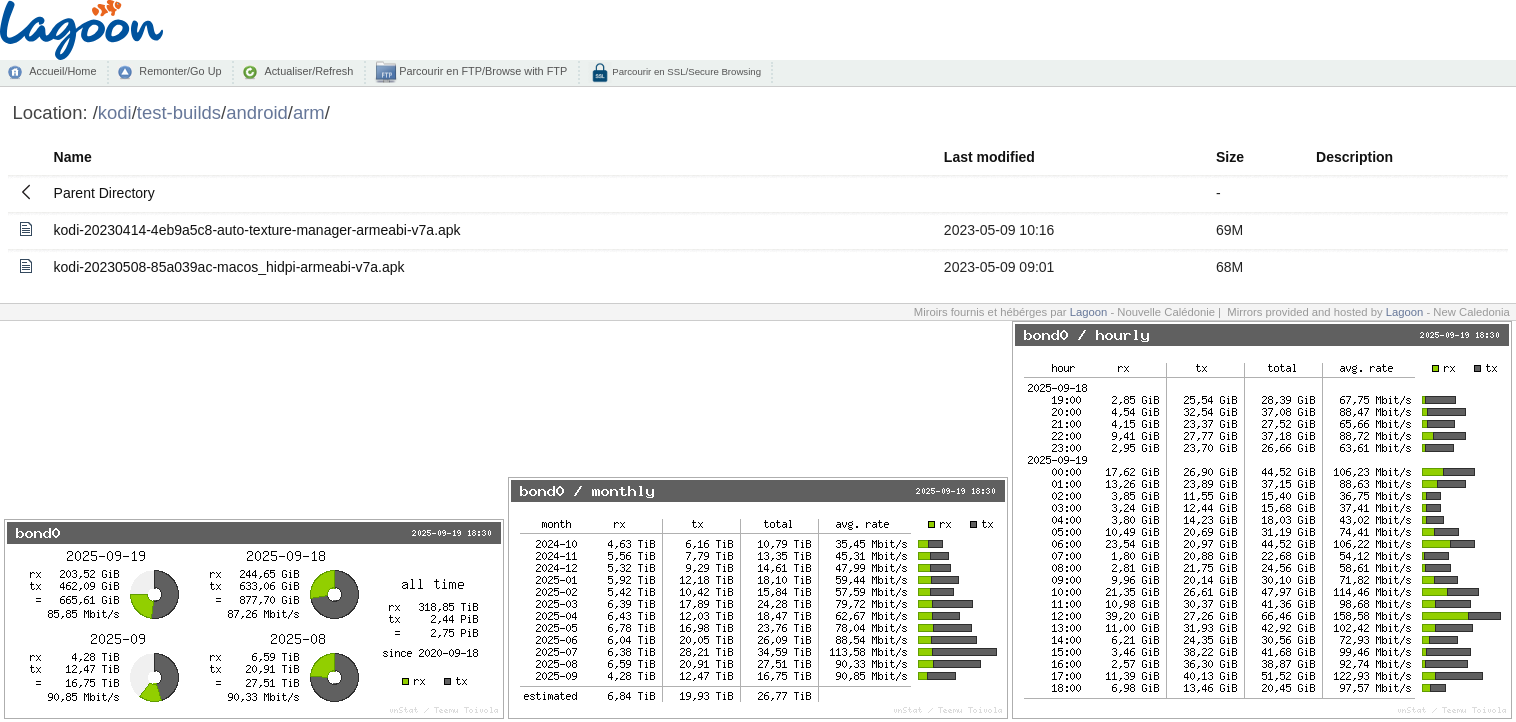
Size (1230, 157)
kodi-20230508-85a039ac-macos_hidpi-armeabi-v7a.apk (229, 267)
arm (309, 112)
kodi (115, 112)
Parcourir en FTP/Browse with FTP (481, 71)
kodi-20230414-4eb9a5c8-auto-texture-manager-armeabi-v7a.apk (257, 230)
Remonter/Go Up (180, 71)
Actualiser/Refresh (308, 71)
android (257, 112)
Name (73, 157)
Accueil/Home (62, 71)
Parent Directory (104, 193)
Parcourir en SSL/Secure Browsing (685, 71)
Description (1354, 157)
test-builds (179, 112)
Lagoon (1089, 312)
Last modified (989, 157)
